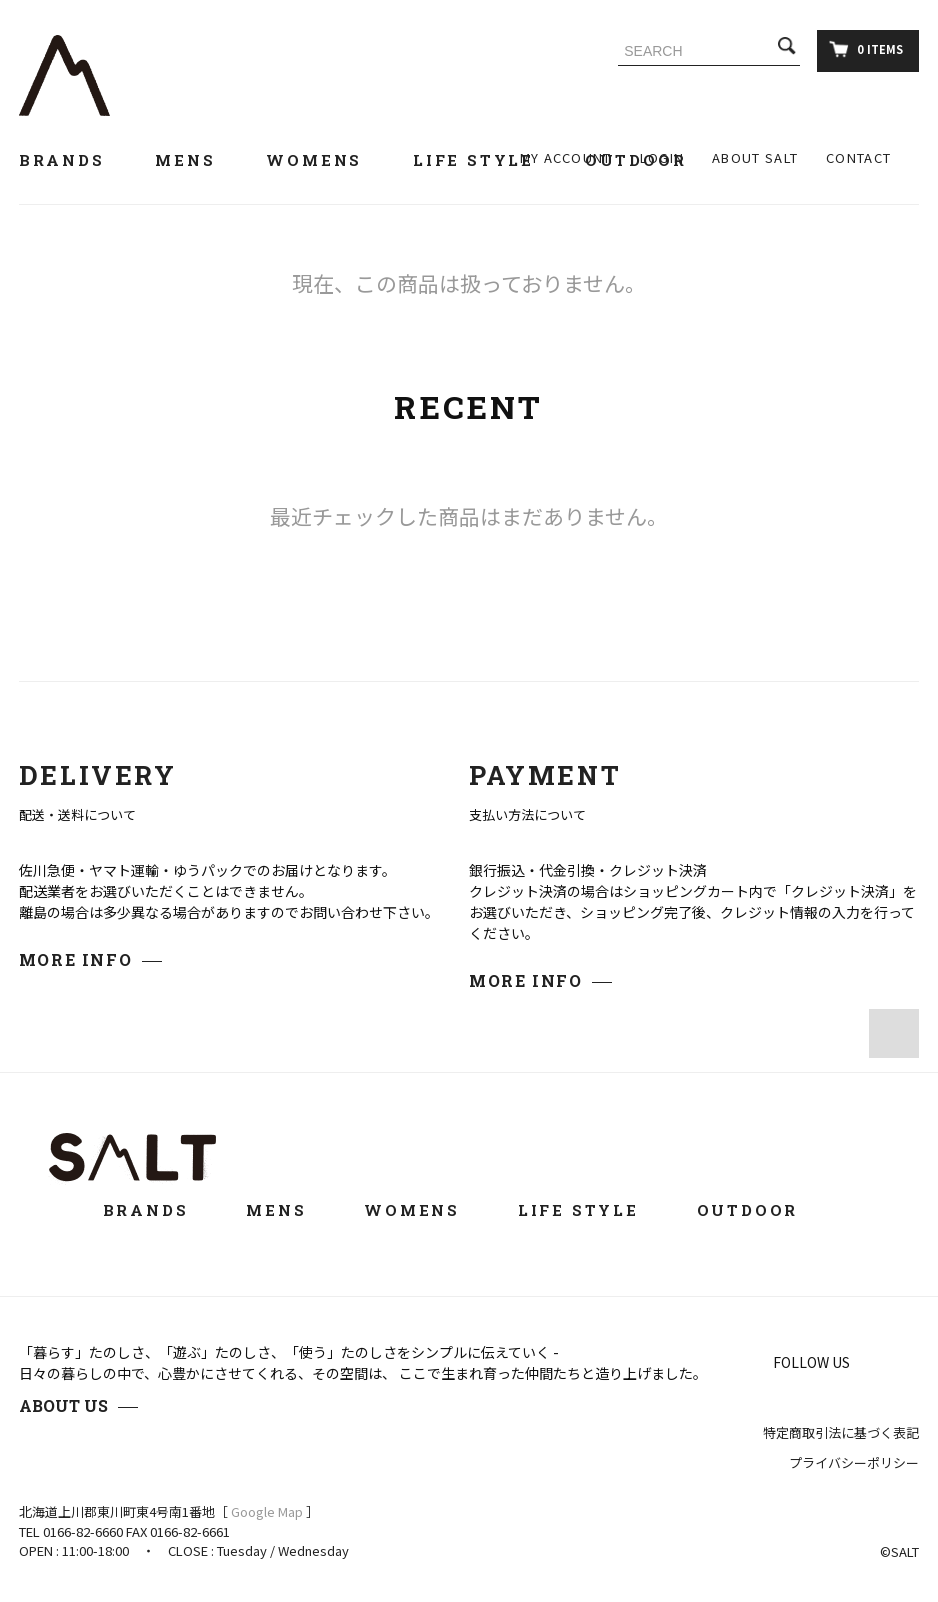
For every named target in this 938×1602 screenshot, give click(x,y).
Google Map (267, 1511)
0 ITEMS (866, 49)
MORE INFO (75, 959)
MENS (196, 160)
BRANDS (73, 160)
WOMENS (325, 160)
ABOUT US (63, 1405)
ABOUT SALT (755, 157)
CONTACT (858, 157)
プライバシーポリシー (854, 1462)
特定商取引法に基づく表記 (841, 1432)
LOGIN (662, 157)
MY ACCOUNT (566, 157)
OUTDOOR (761, 1210)
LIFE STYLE (485, 160)
